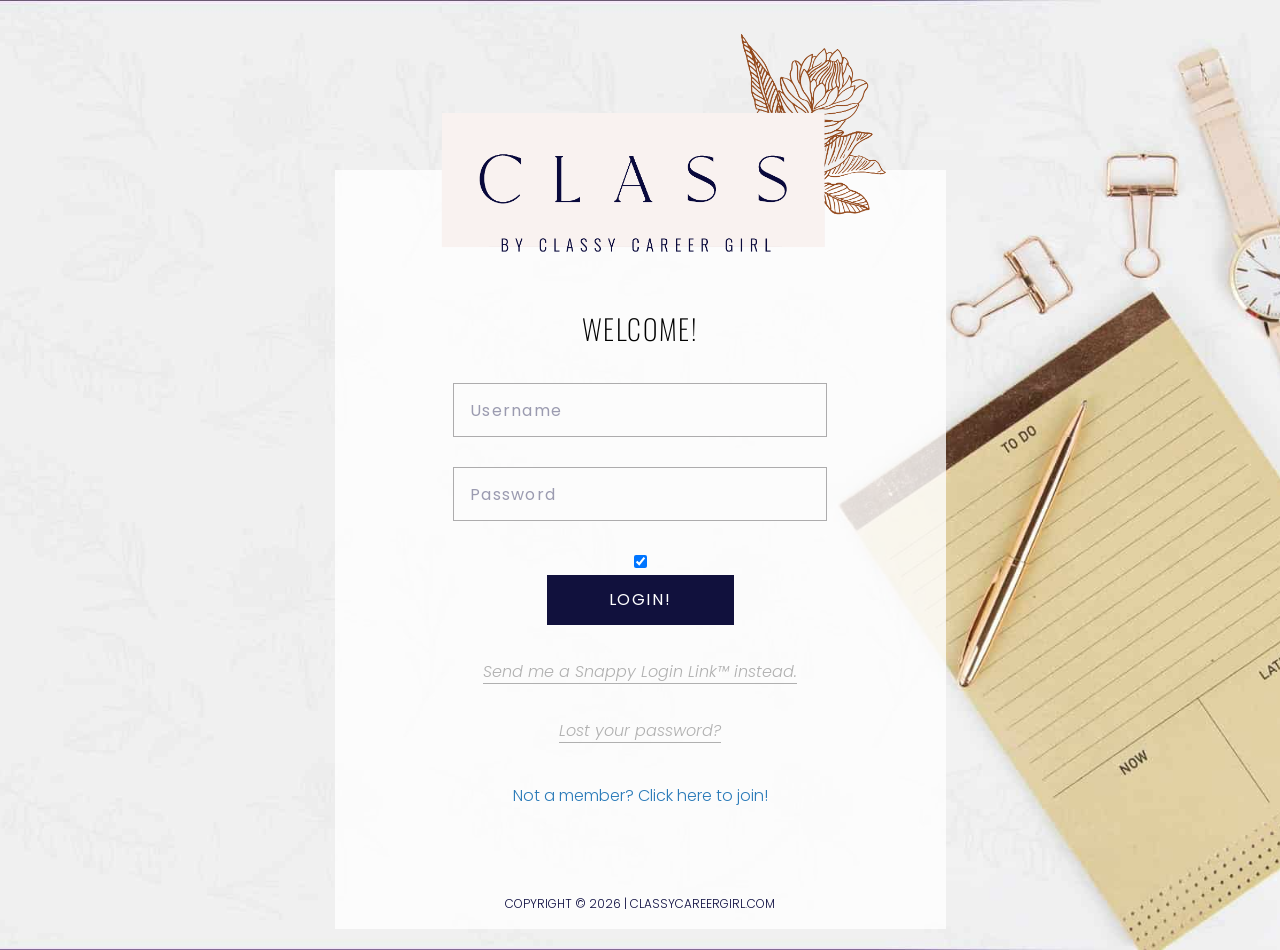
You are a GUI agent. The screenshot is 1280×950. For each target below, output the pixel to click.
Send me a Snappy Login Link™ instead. (640, 671)
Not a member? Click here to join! (640, 795)
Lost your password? (640, 730)
